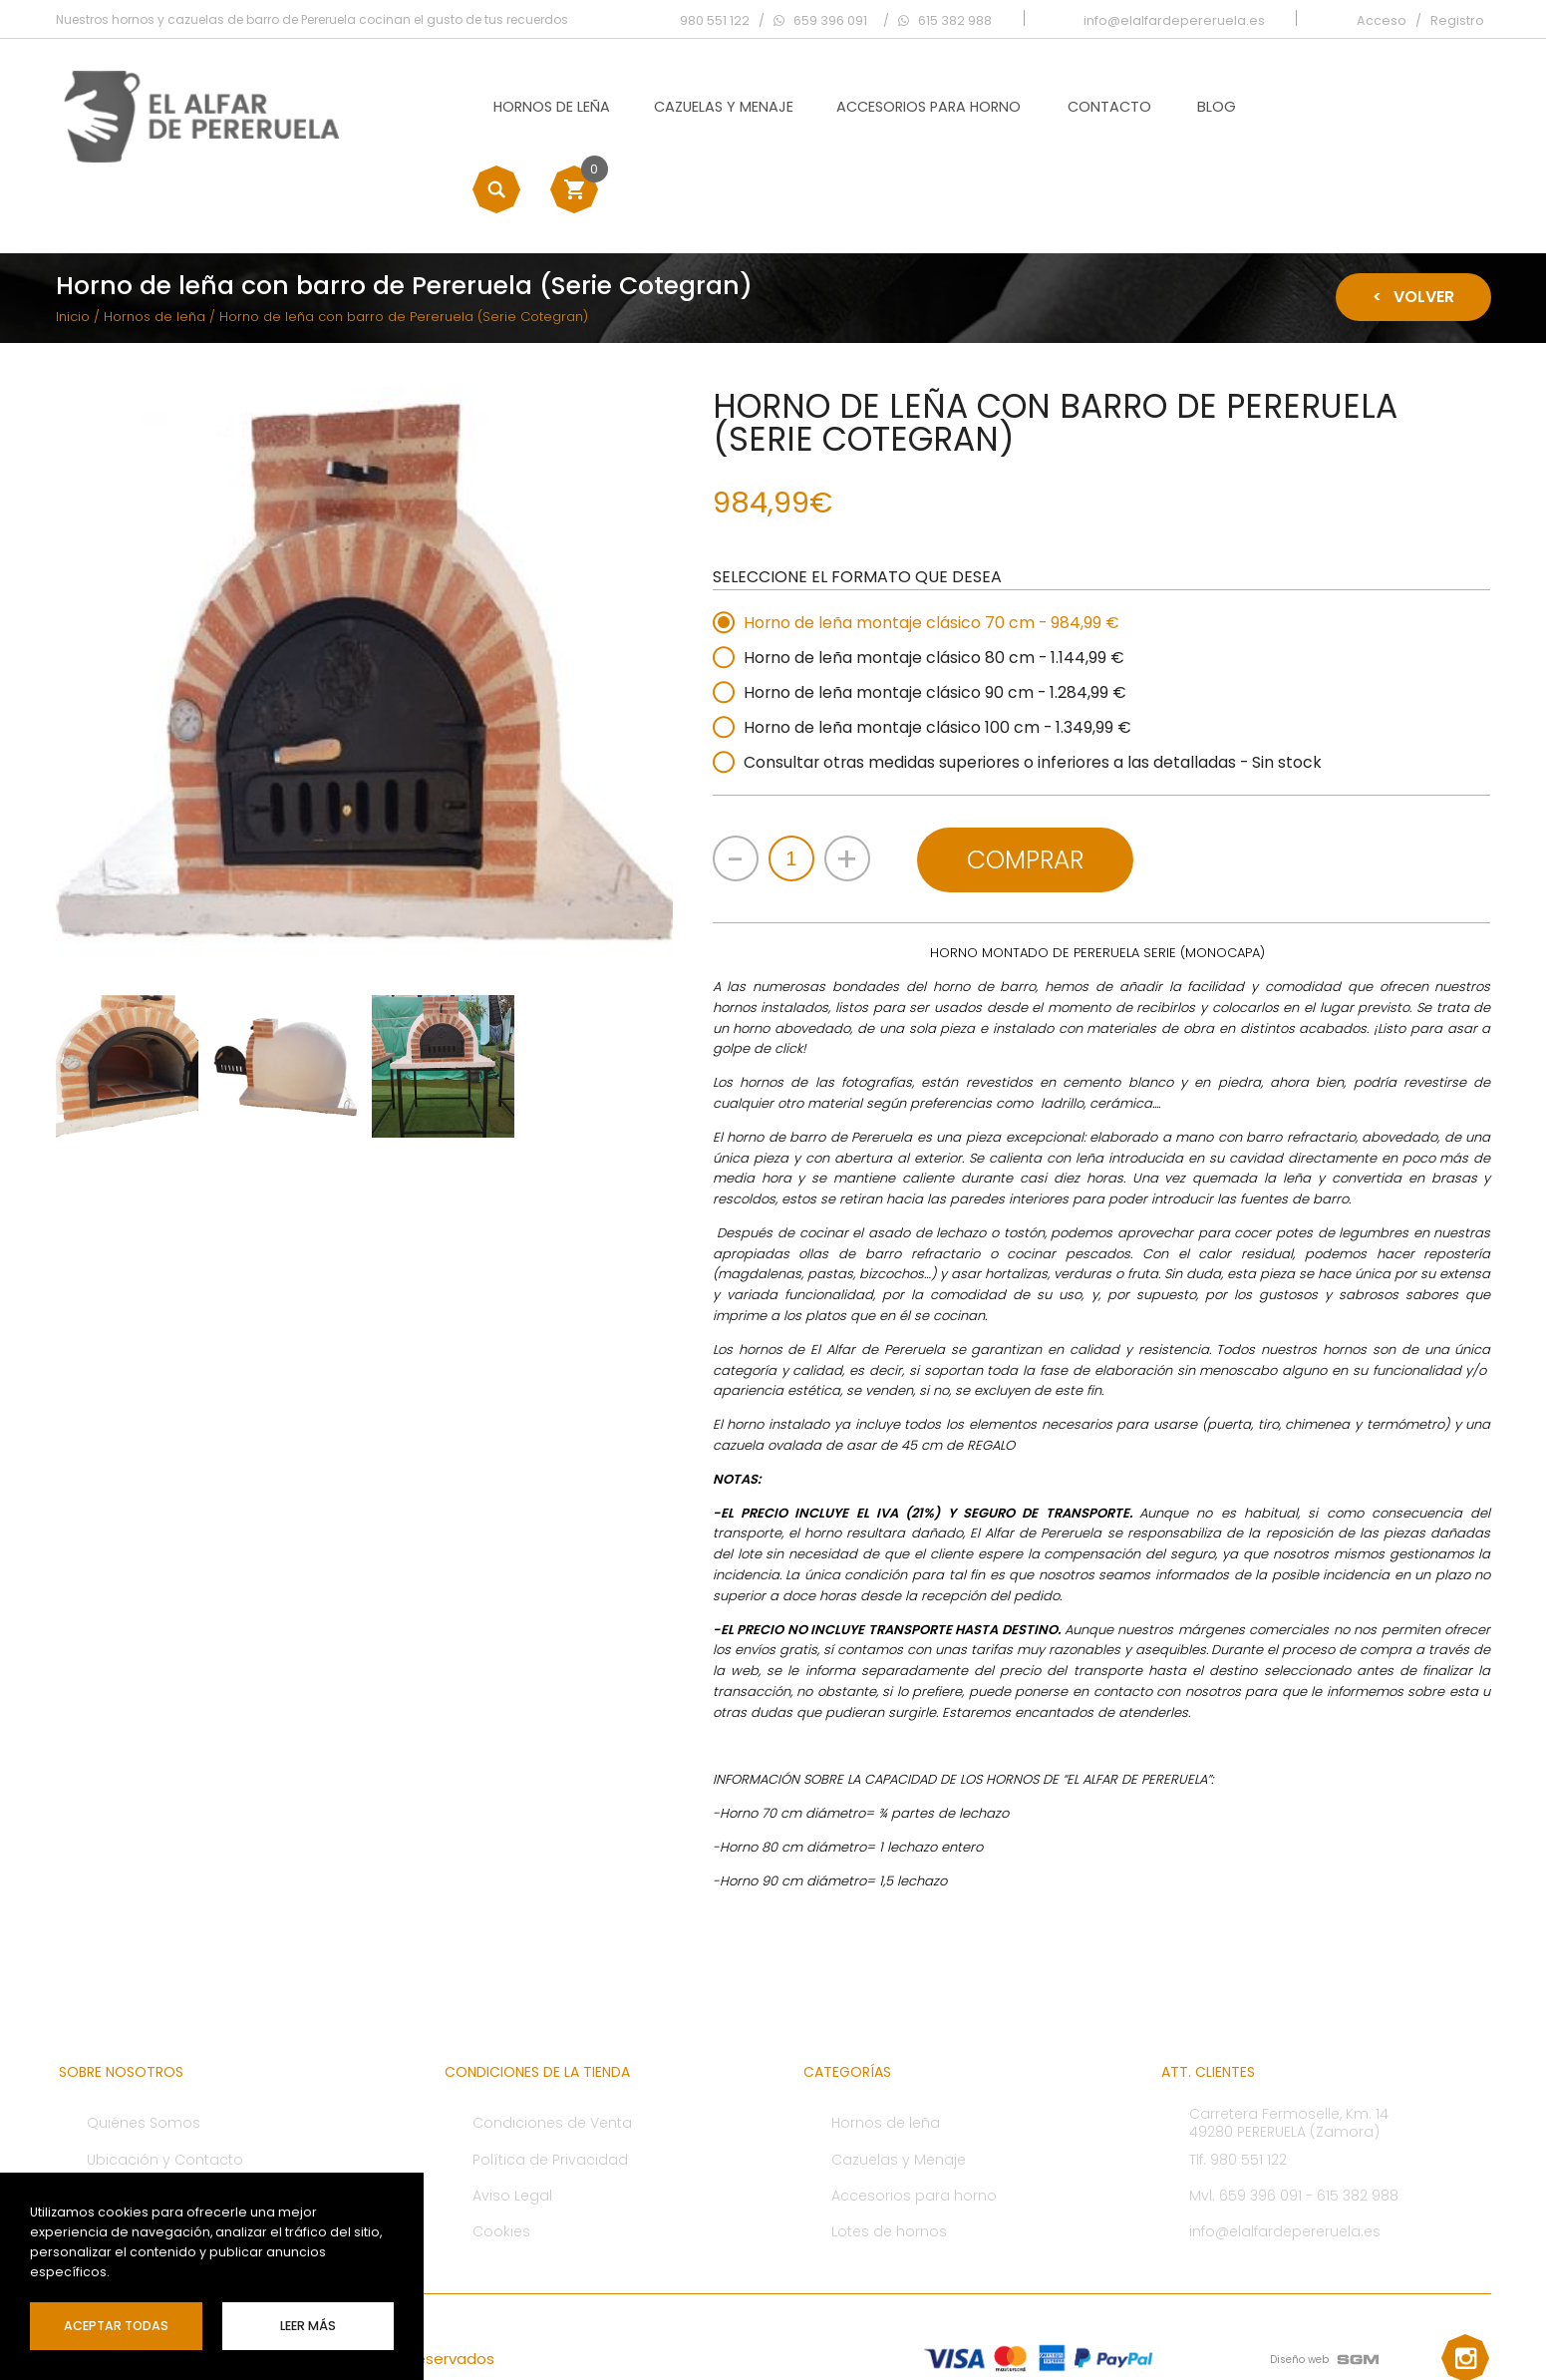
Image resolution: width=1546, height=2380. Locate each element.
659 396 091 (1260, 2123)
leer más (308, 2325)
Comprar (1028, 787)
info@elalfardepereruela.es (1285, 2159)
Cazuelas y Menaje (698, 106)
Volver (1413, 225)
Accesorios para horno (903, 106)
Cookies (501, 2159)
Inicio (73, 245)
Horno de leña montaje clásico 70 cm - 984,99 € (933, 551)
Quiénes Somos (143, 2050)
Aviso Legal (512, 2123)
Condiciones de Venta (552, 2050)
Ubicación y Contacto (165, 2087)
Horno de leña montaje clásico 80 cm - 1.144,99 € (936, 586)
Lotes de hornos (889, 2159)
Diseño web (1300, 2286)
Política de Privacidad (550, 2087)
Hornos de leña (526, 106)
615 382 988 (1357, 2123)
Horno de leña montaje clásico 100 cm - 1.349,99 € (939, 656)
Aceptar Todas (116, 2325)
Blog (1191, 106)
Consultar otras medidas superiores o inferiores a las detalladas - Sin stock (1037, 691)
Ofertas (113, 2123)
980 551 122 (716, 19)
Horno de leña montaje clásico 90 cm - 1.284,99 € (937, 621)
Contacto (1083, 106)
